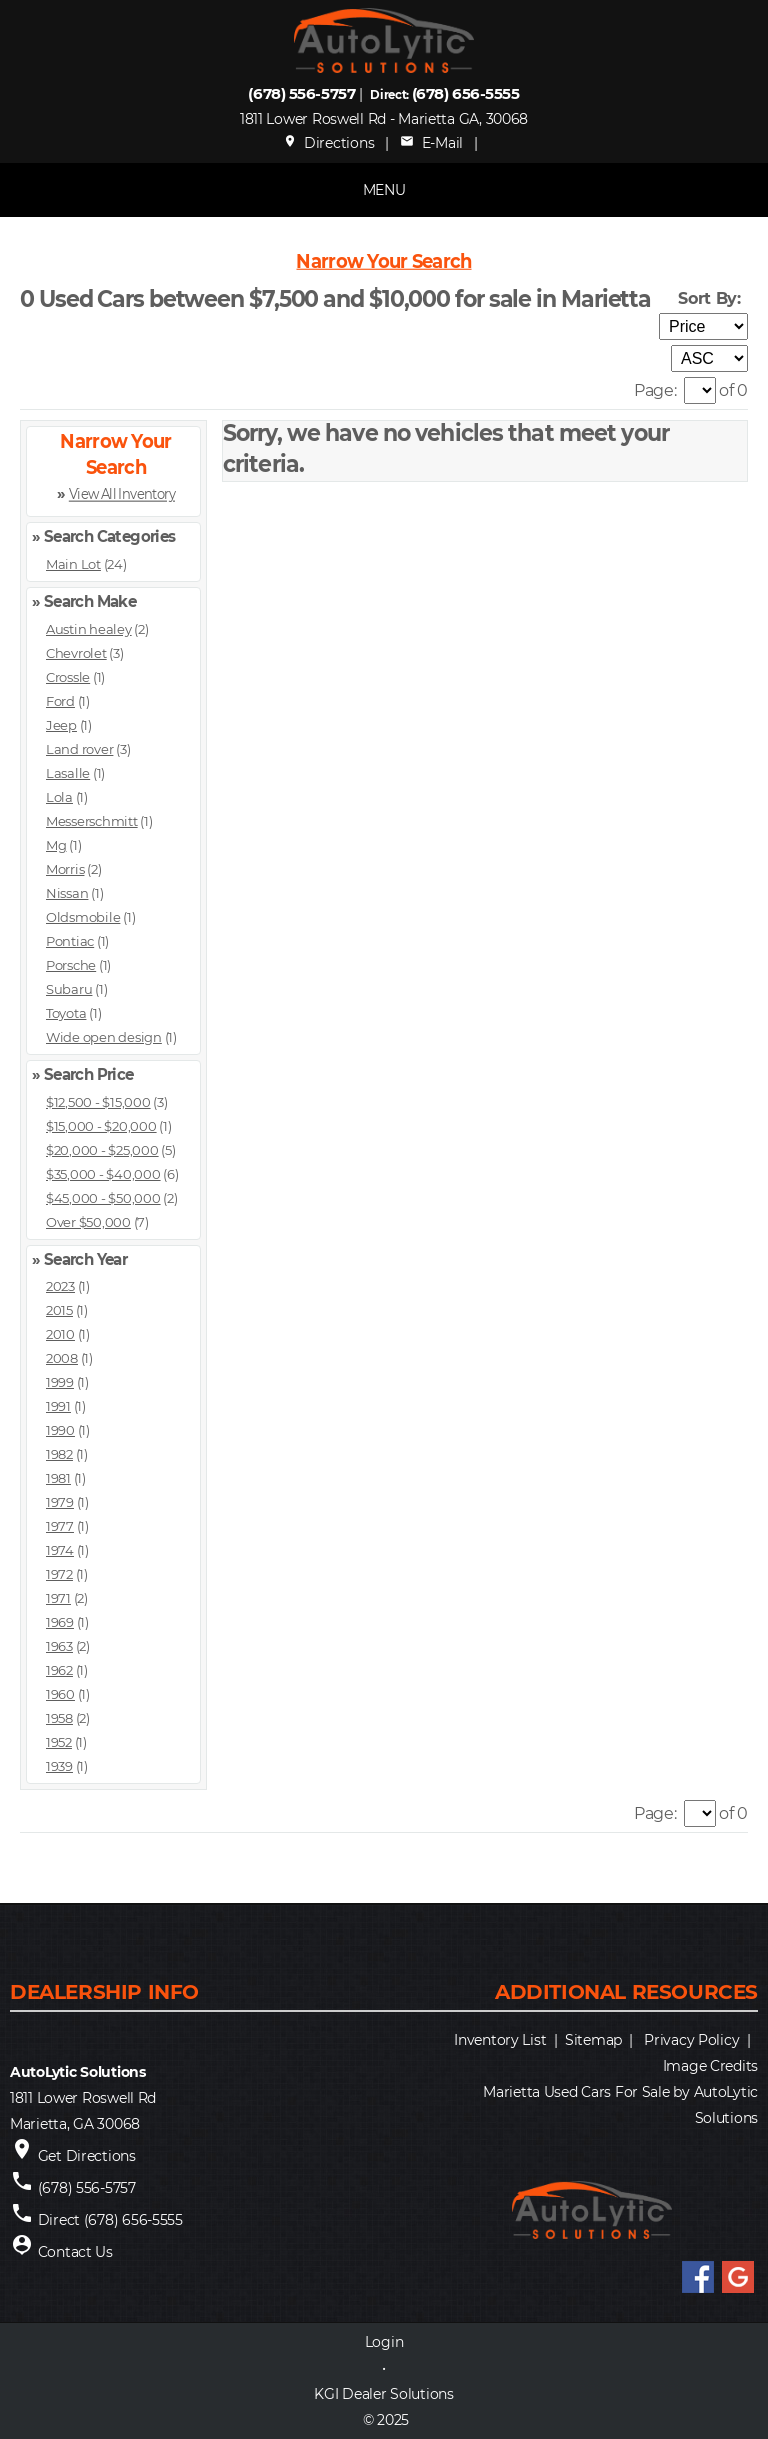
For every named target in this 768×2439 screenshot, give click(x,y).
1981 (58, 1478)
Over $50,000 (88, 1222)
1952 (59, 1742)
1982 (59, 1454)
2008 (62, 1358)
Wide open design (104, 1037)
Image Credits (710, 2066)
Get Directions (87, 2156)
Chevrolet (76, 653)
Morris (65, 869)
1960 (60, 1694)
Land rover (79, 749)
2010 (60, 1334)
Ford (60, 701)
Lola (59, 797)
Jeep (61, 725)
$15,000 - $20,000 (101, 1126)
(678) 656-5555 (466, 93)
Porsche (71, 965)
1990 (60, 1430)
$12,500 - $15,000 (98, 1102)
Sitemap (593, 2040)
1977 (60, 1526)
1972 (59, 1574)
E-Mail (431, 143)
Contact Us (75, 2252)
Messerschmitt (92, 821)
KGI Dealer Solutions (383, 2394)
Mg (56, 845)
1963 (59, 1646)
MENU (384, 190)
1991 (58, 1406)
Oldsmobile (83, 917)
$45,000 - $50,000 (103, 1198)
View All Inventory (122, 495)
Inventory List (500, 2040)
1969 (60, 1622)
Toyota (66, 1013)
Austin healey (89, 629)
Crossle (68, 677)
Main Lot (73, 564)
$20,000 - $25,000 (102, 1150)
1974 (60, 1550)
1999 (60, 1382)
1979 (60, 1502)
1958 (59, 1718)
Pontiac (70, 941)
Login (384, 2342)
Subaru (69, 989)
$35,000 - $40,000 (103, 1174)
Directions (329, 143)
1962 (59, 1670)
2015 (59, 1310)
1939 (59, 1766)
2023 (60, 1286)
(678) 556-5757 (301, 93)
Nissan (67, 893)
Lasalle (68, 773)
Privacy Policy (691, 2040)
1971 (58, 1598)
